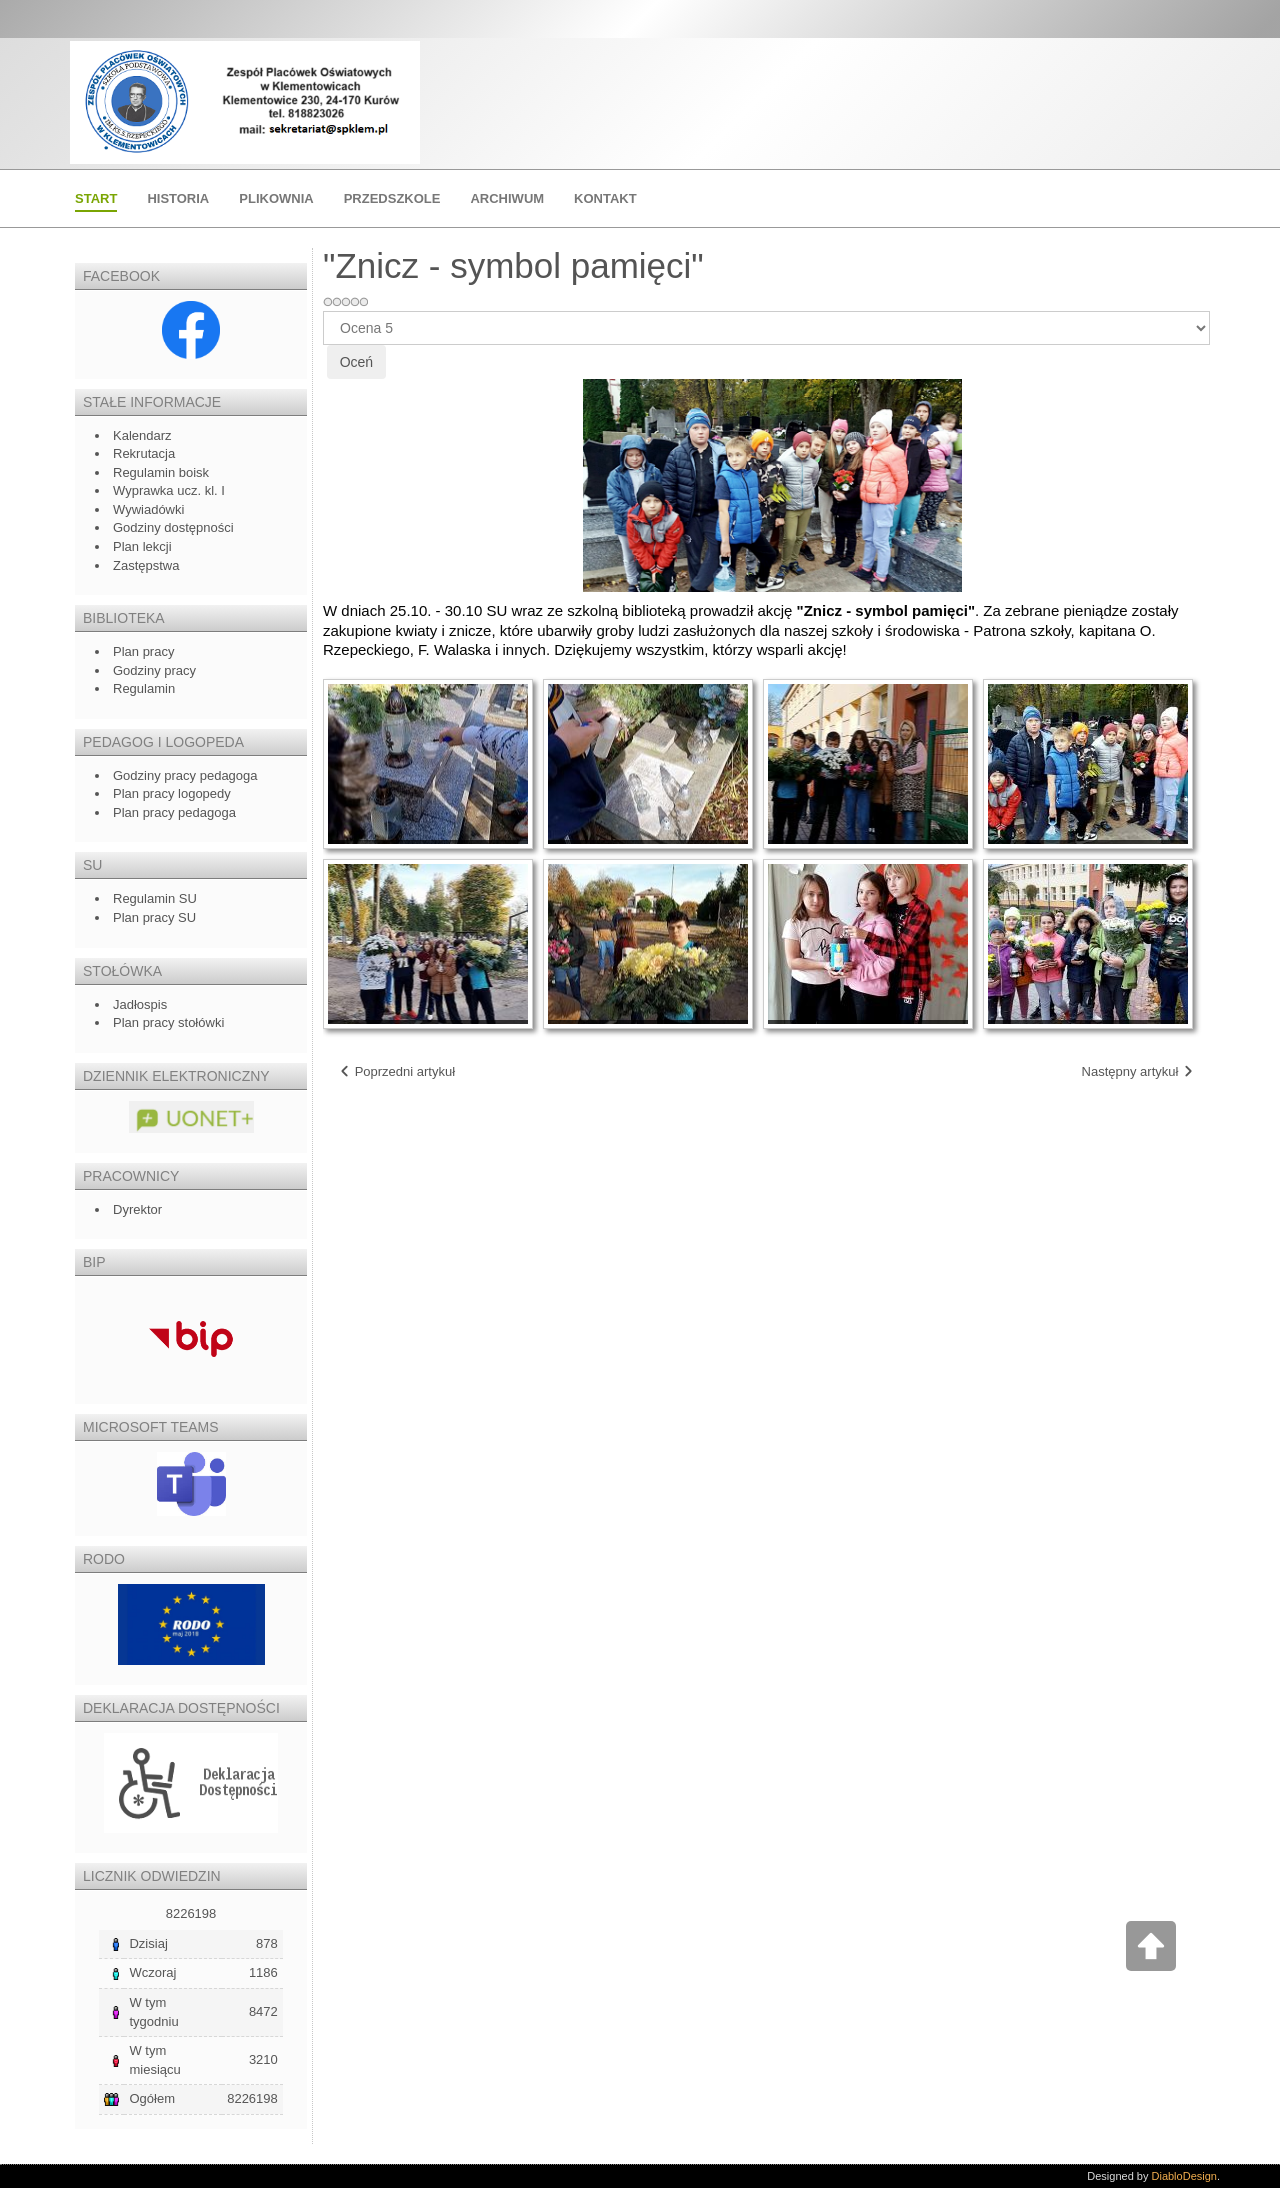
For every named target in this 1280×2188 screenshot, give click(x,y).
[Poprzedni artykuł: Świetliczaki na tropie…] (396, 1072)
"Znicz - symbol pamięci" (513, 265)
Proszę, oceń (323, 311)
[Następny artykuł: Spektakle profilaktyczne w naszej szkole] (1138, 1072)
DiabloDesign (1184, 2176)
